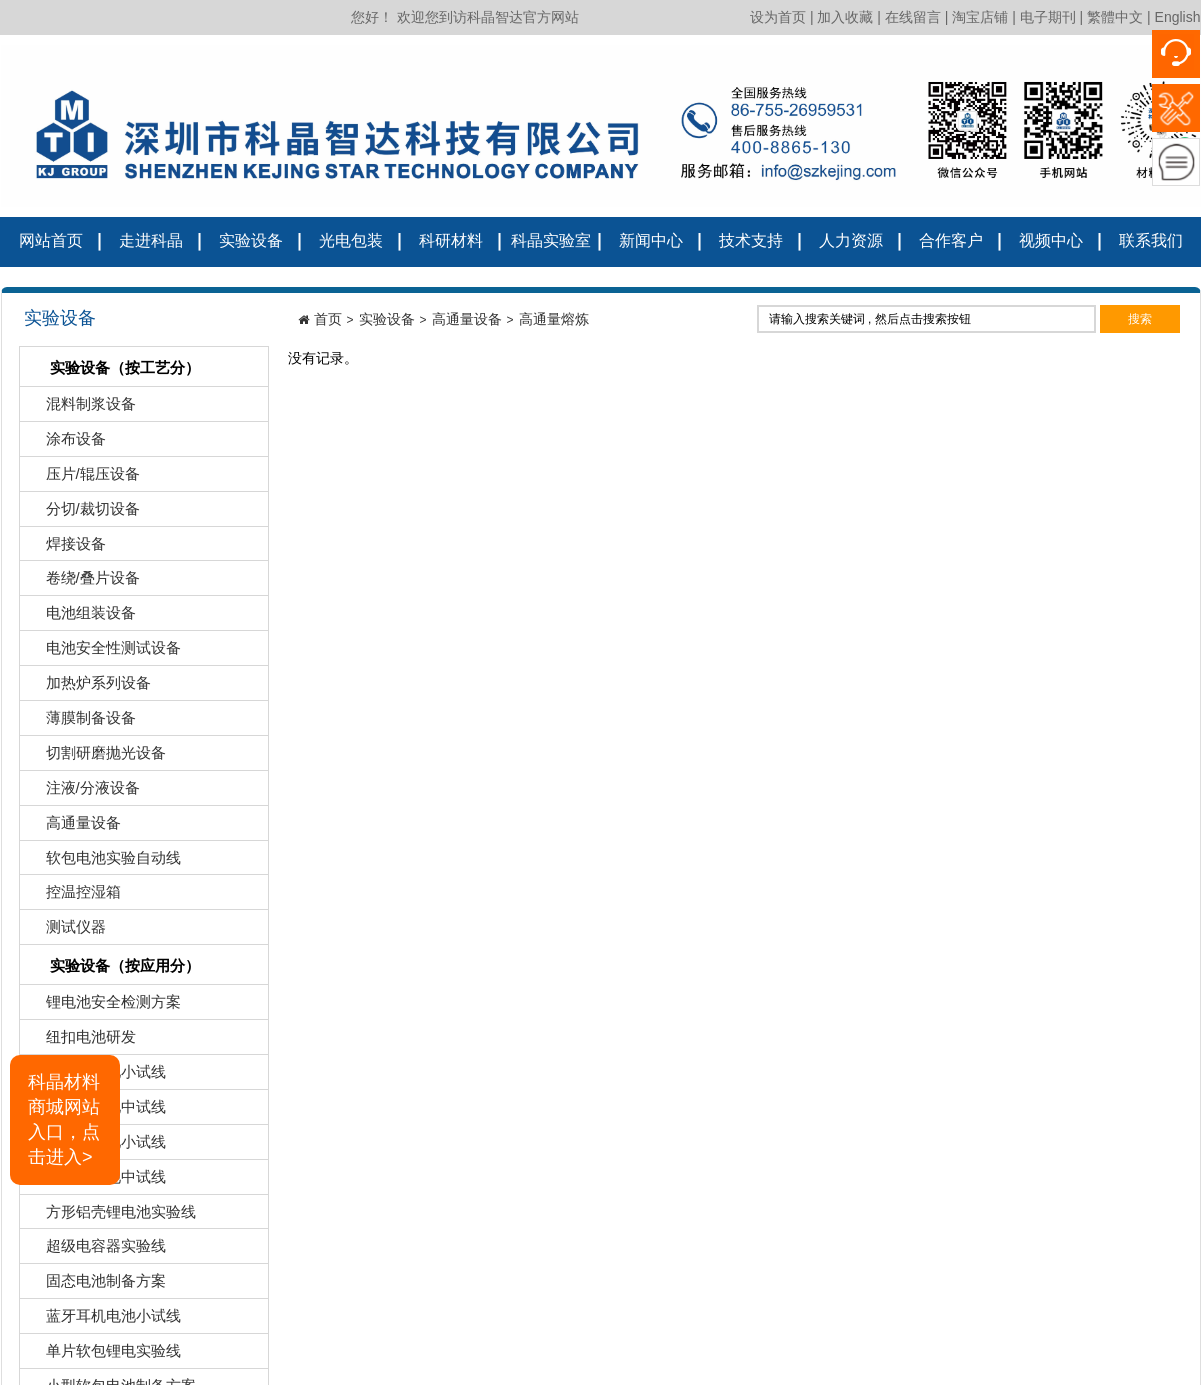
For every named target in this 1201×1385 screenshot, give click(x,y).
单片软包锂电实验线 (103, 1355)
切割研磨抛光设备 (95, 757)
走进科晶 (151, 240)
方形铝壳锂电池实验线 (110, 1216)
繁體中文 (1115, 17)
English (1178, 17)
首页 (328, 319)
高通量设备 (73, 827)
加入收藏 (845, 17)
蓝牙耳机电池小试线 (103, 1320)
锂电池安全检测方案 (103, 1006)
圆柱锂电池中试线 (95, 1181)
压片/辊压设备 (82, 478)
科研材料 (451, 240)
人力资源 (851, 240)
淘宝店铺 (980, 17)
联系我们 (1151, 240)
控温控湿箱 (73, 896)
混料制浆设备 (80, 408)
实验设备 (251, 240)
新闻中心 (651, 240)
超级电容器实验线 (95, 1250)
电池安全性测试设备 (103, 652)
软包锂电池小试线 (95, 1076)
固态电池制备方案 (95, 1285)
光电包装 (351, 240)
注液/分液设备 (82, 792)
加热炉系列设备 (88, 687)
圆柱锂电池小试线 (95, 1146)
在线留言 (913, 17)
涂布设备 (65, 443)
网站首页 (51, 240)
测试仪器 (65, 931)
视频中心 (1051, 240)
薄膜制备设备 (80, 722)
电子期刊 (1048, 17)
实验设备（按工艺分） (112, 369)
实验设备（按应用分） (112, 967)
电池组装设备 (80, 617)
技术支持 (751, 240)
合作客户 (951, 240)
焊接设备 (65, 548)
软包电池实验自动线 (103, 862)
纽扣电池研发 (80, 1041)
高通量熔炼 (554, 319)
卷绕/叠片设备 (82, 582)
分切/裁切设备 (82, 513)
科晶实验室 (551, 240)
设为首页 (778, 17)
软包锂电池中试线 (95, 1111)
